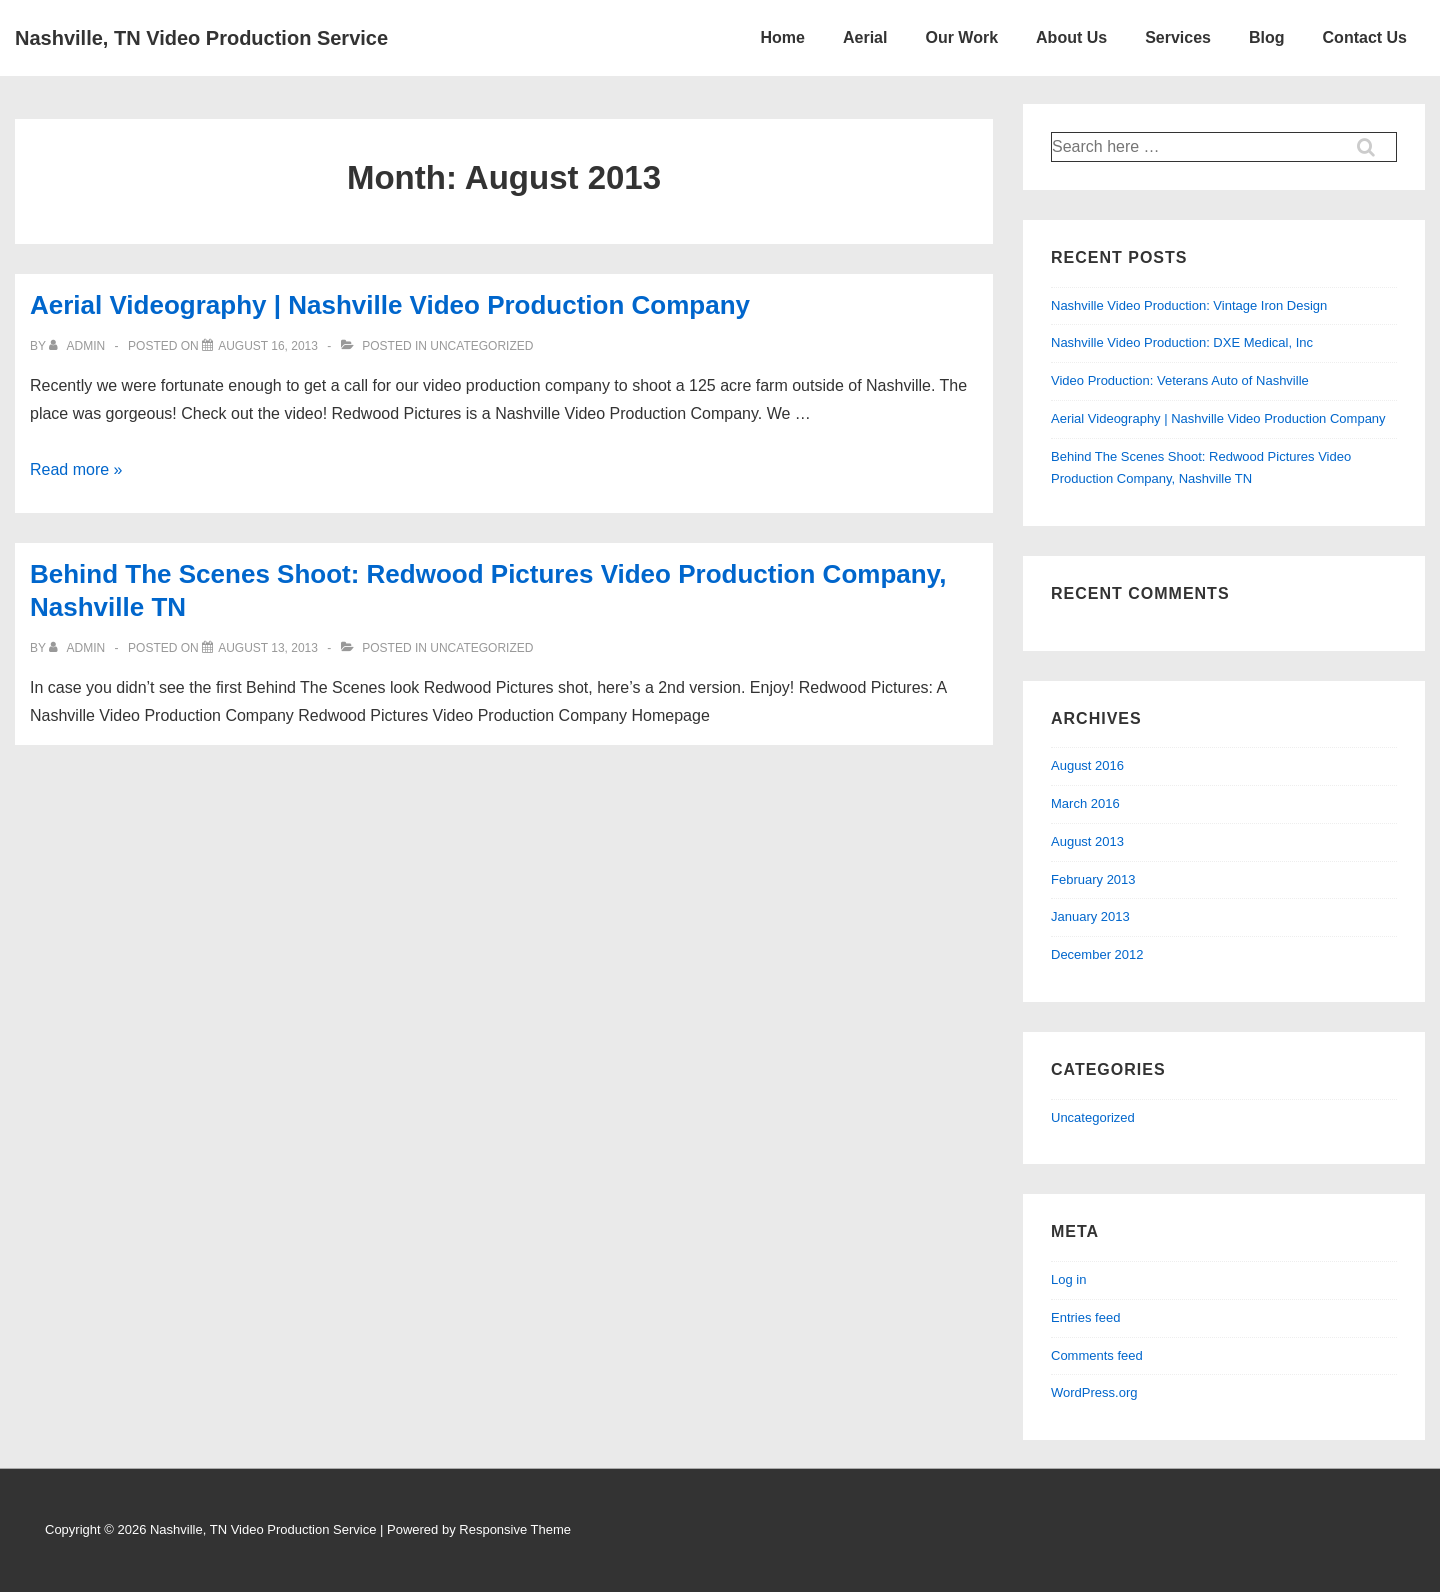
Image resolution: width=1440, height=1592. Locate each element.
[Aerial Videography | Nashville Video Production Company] (268, 346)
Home (783, 37)
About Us (1071, 37)
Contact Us (1365, 37)
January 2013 (1090, 916)
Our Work (961, 37)
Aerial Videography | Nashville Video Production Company (390, 305)
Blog (1267, 37)
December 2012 (1097, 954)
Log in (1068, 1279)
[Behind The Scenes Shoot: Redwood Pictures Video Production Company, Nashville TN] (268, 648)
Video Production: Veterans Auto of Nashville (1180, 380)
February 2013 (1093, 879)
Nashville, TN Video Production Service (201, 38)
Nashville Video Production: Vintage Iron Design (1189, 305)
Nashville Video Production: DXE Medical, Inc (1182, 342)
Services (1178, 37)
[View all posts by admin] (78, 346)
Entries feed (1085, 1317)
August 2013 (1087, 841)
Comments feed (1097, 1355)
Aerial (865, 37)
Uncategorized (1093, 1117)
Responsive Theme (515, 1529)
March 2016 (1085, 803)
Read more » (76, 469)
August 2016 (1087, 765)
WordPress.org (1094, 1392)
